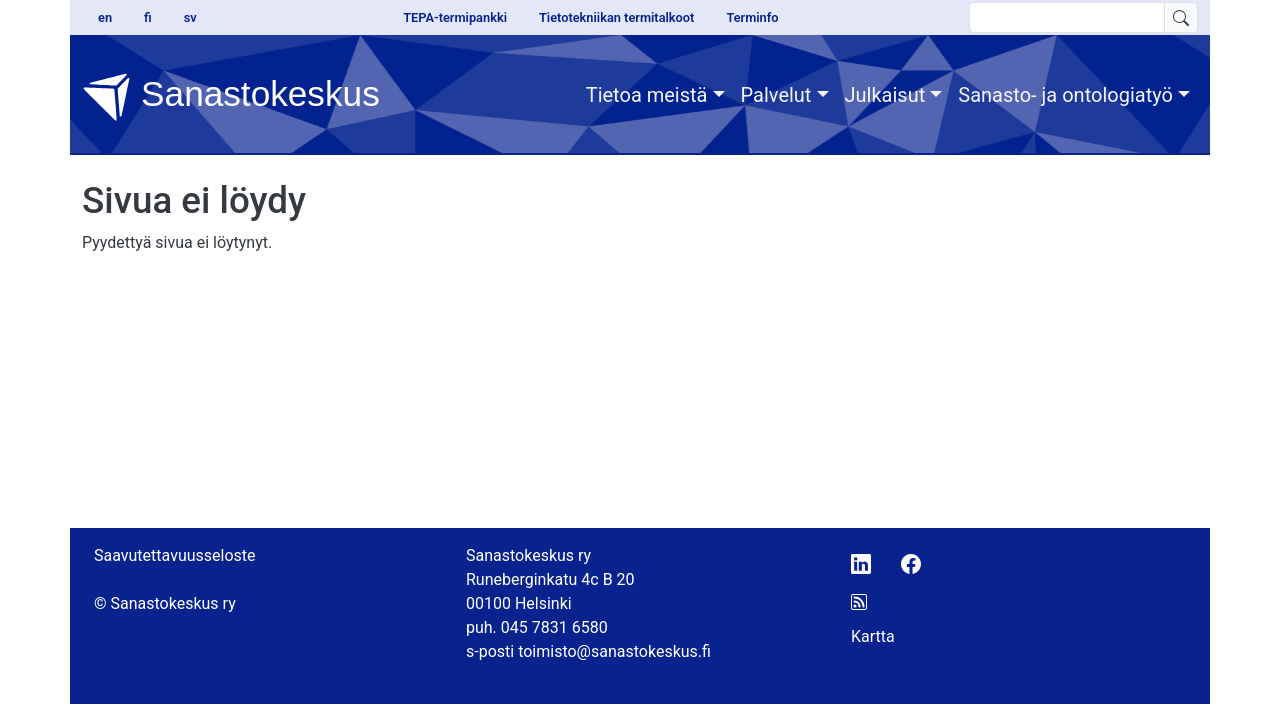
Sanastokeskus (231, 97)
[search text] (1067, 17)
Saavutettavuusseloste (175, 555)
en (105, 17)
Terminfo (752, 17)
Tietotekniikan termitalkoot (616, 17)
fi (148, 17)
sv (190, 17)
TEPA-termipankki (455, 17)
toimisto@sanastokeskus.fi (614, 651)
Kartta (873, 636)
